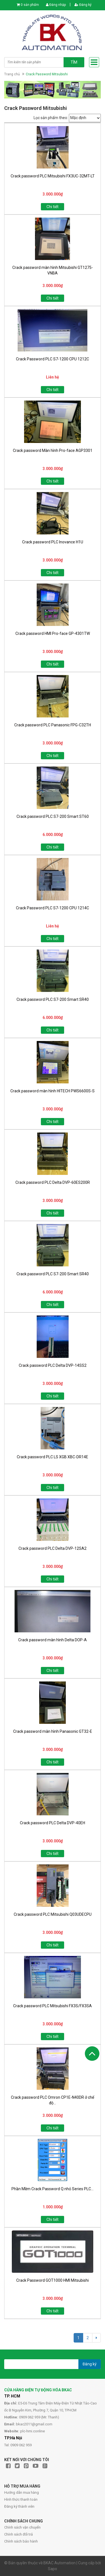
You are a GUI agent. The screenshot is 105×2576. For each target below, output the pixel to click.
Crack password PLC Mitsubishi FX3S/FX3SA (52, 2006)
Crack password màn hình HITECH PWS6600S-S (52, 1091)
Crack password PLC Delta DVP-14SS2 (53, 1365)
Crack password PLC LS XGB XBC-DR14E (52, 1457)
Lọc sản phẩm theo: (51, 117)
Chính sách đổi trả (18, 2534)
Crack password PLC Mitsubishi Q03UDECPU (53, 1914)
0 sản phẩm (30, 5)
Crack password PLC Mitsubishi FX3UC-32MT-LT (53, 176)
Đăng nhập (56, 5)
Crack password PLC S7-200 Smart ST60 (53, 816)
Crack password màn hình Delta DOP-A (52, 1640)
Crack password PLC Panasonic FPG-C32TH (52, 725)
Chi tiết (52, 206)
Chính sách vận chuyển (22, 2527)
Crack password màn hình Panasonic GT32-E (52, 1731)
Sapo (52, 2569)
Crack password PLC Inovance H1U (52, 542)
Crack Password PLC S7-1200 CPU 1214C (52, 908)
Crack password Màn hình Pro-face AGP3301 (52, 450)
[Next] (96, 2338)
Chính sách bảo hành (21, 2541)
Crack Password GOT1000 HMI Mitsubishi (52, 2280)
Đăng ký (83, 5)
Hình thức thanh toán (21, 2499)
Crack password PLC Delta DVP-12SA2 (52, 1548)
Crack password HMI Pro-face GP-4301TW (52, 633)
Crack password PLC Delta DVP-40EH (52, 1823)
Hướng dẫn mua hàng (21, 2492)
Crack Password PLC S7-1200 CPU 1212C (52, 359)
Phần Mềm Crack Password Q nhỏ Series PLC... (52, 2189)
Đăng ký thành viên (19, 2506)
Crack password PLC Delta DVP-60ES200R (52, 1182)
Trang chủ (12, 74)
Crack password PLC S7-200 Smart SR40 (53, 999)
